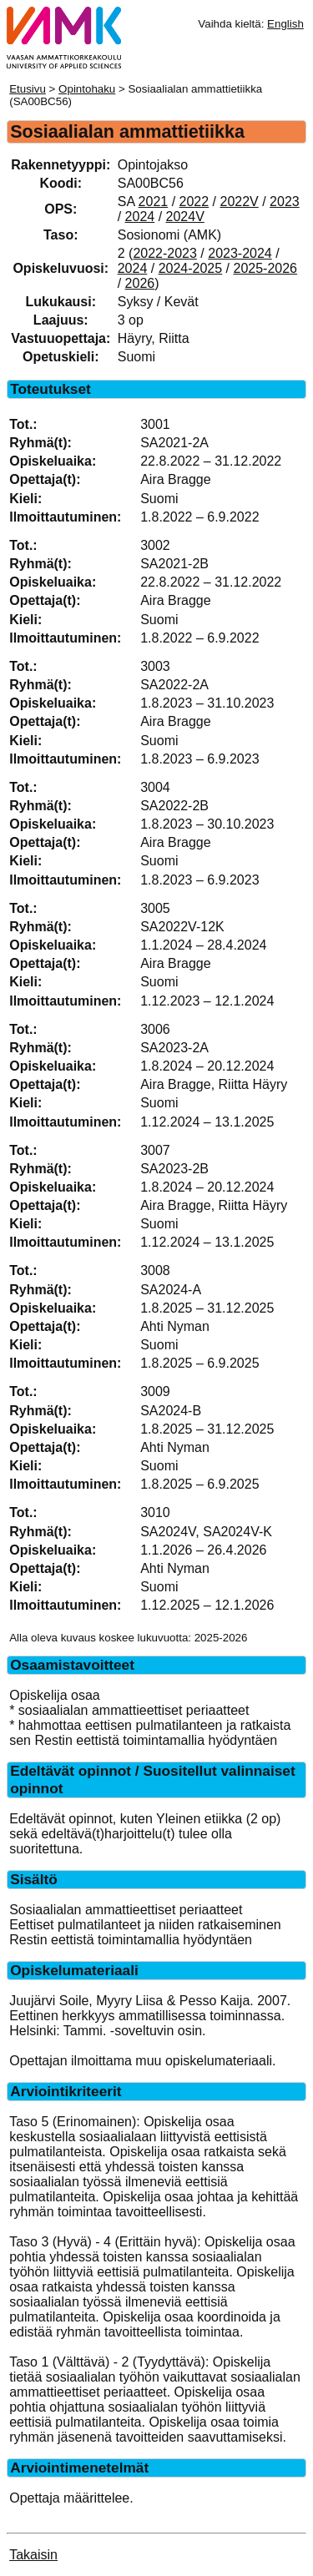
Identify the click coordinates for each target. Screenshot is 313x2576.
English (285, 24)
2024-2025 (191, 268)
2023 (285, 201)
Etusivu (27, 89)
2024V (185, 216)
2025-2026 (266, 268)
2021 (154, 201)
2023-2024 (240, 253)
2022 (194, 201)
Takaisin (33, 2555)
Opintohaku (86, 89)
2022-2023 (165, 253)
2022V (239, 201)
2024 (140, 216)
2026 (140, 283)
